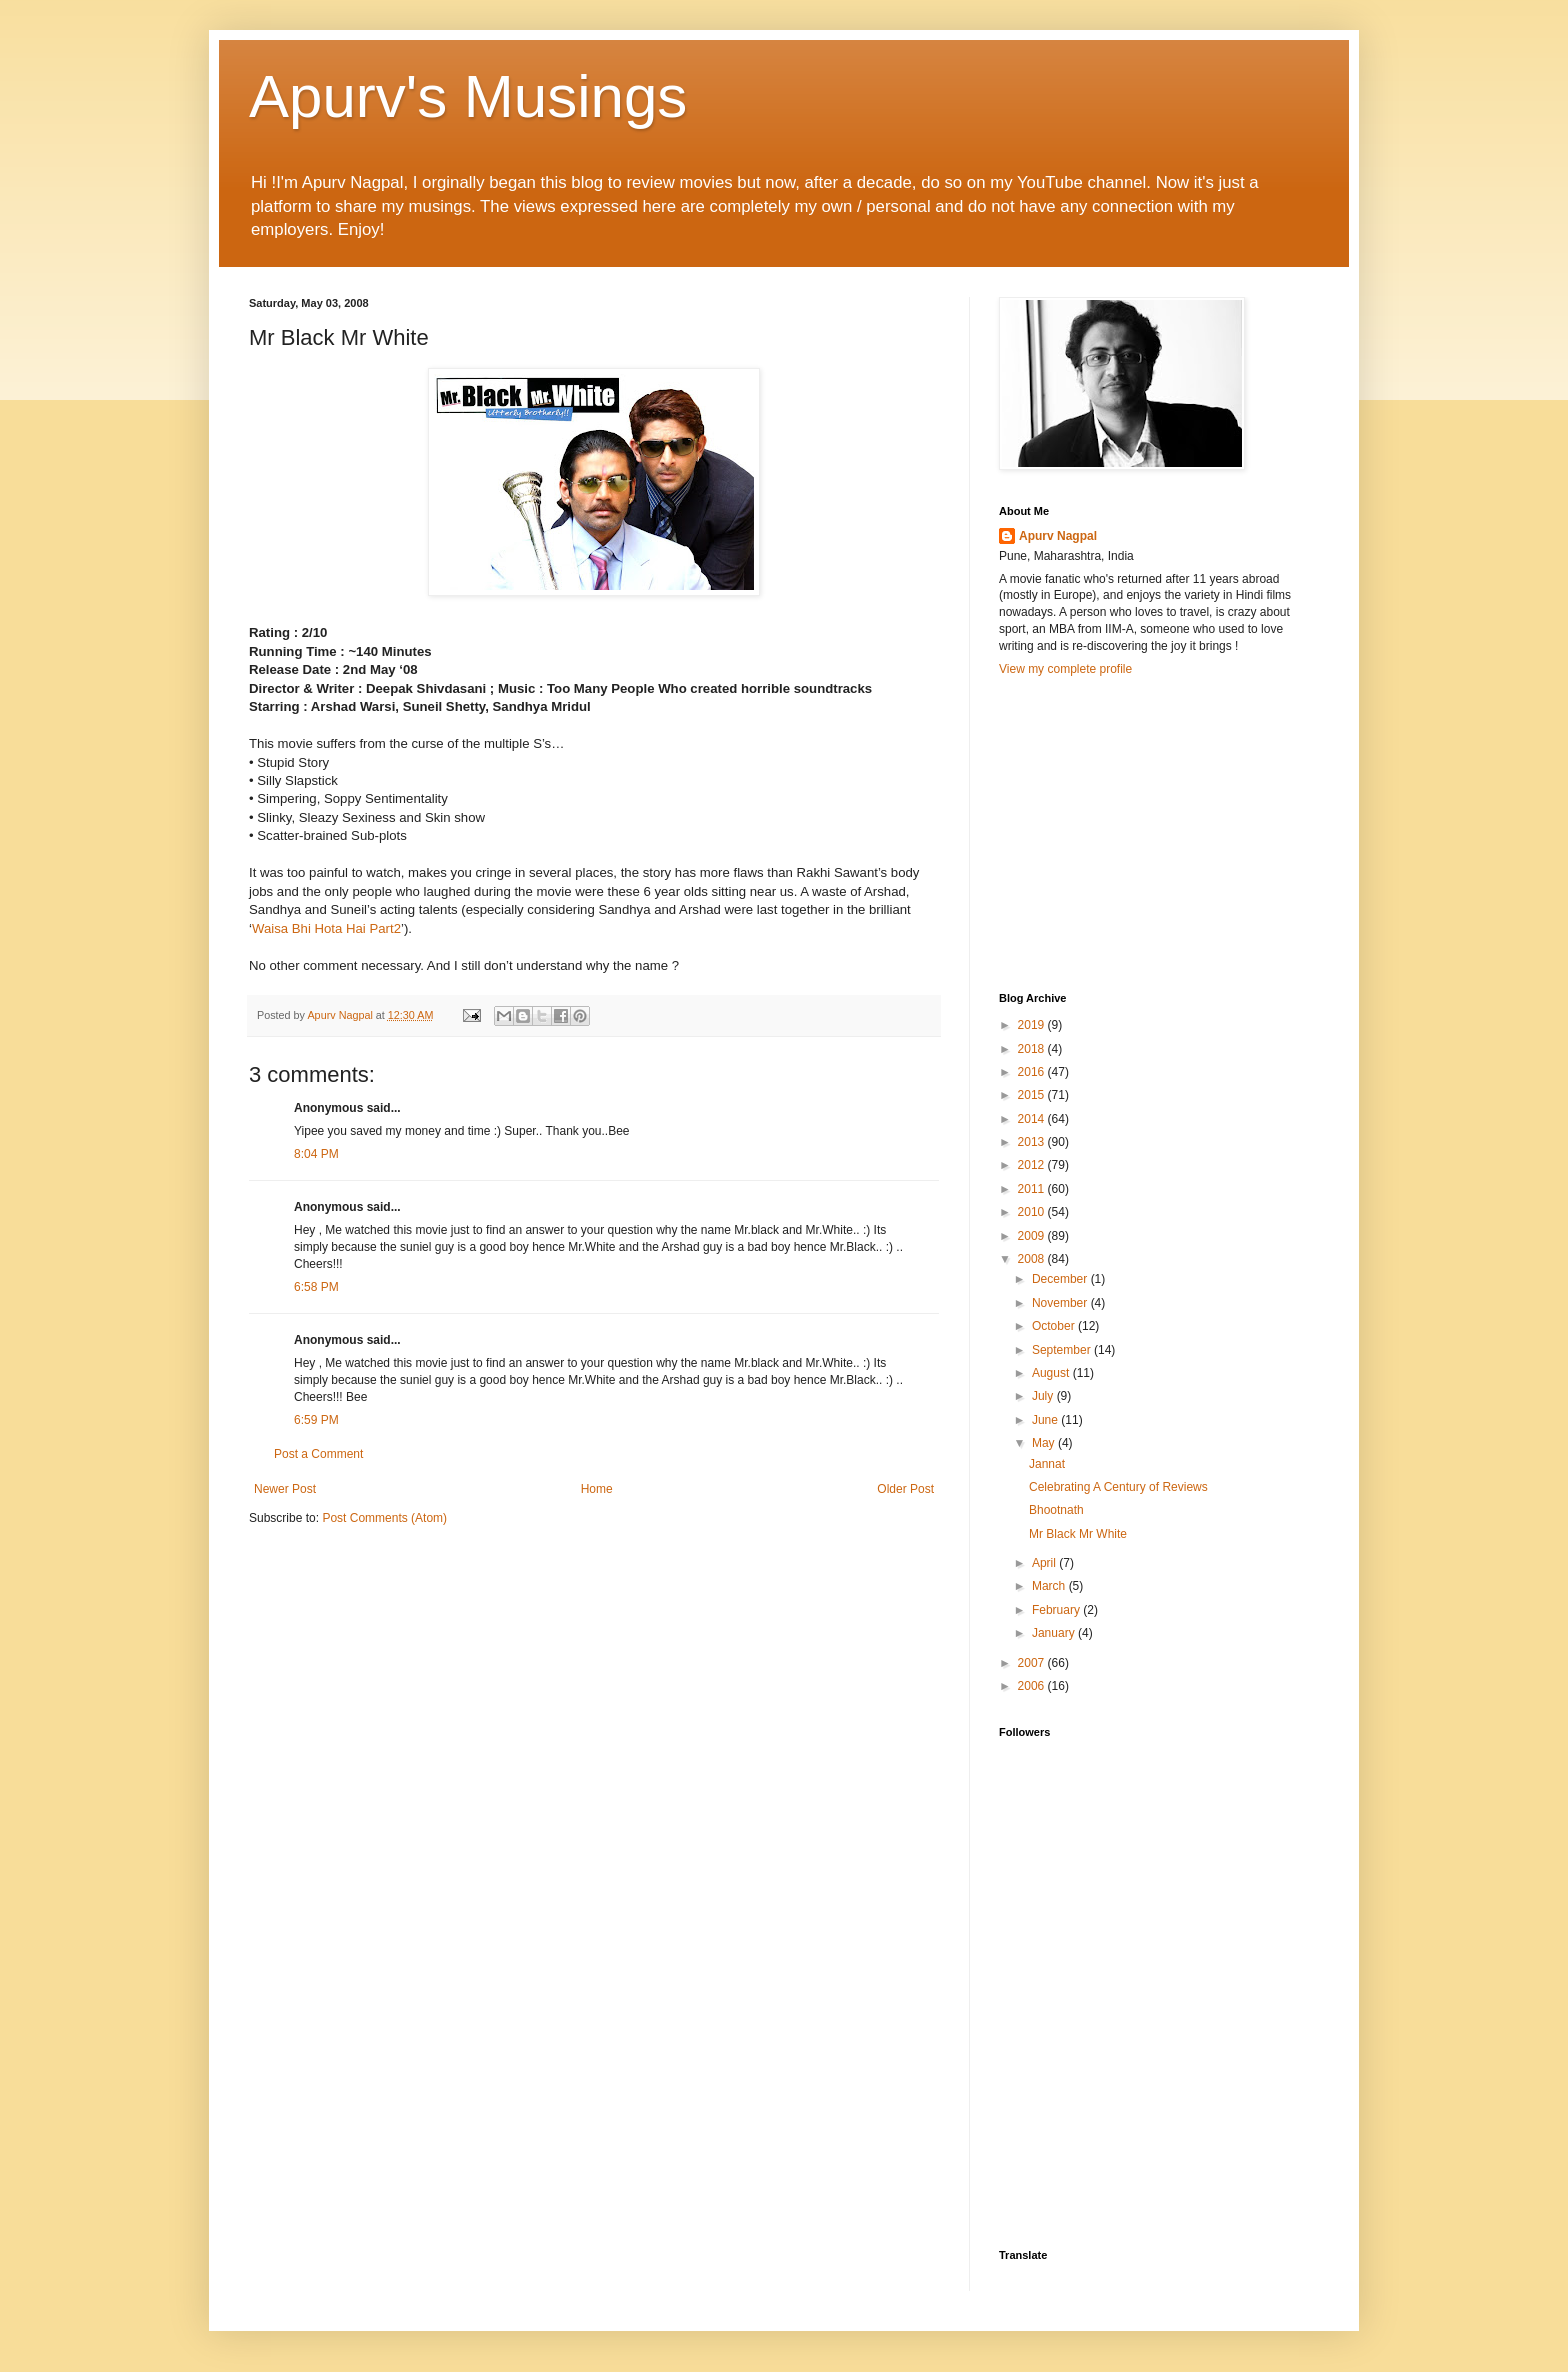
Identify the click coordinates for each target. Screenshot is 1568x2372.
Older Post (905, 1489)
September (1063, 1350)
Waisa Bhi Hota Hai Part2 (326, 928)
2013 (1033, 1142)
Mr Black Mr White (1078, 1534)
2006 (1033, 1686)
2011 (1033, 1189)
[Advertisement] (1149, 832)
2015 (1033, 1095)
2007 (1033, 1663)
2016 (1033, 1072)
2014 (1033, 1119)
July (1044, 1396)
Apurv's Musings (468, 96)
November (1061, 1303)
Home (597, 1489)
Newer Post (285, 1489)
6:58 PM (316, 1287)
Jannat (1047, 1464)
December (1061, 1279)
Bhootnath (1056, 1510)
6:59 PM (316, 1420)
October (1055, 1326)
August (1052, 1373)
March (1050, 1586)
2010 (1033, 1212)
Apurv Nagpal (1058, 536)
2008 (1033, 1259)
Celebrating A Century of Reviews (1118, 1487)
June (1046, 1420)
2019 (1033, 1025)
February (1057, 1610)
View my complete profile (1065, 669)
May (1045, 1443)
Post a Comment (318, 1454)
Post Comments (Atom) (384, 1518)
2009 (1033, 1236)
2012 (1033, 1165)
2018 (1033, 1049)
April (1045, 1563)
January (1055, 1633)
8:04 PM (316, 1154)
